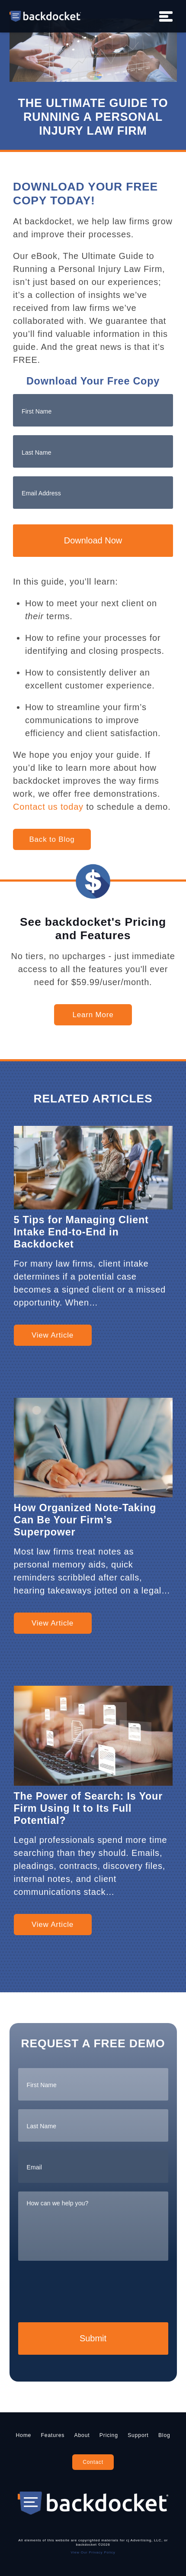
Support (138, 2435)
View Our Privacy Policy (93, 2552)
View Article (53, 1335)
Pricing (108, 2435)
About (82, 2435)
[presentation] (84, 2290)
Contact (93, 2462)
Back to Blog (51, 839)
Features (53, 2435)
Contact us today (48, 806)
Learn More (93, 1015)
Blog (164, 2435)
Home (23, 2435)
